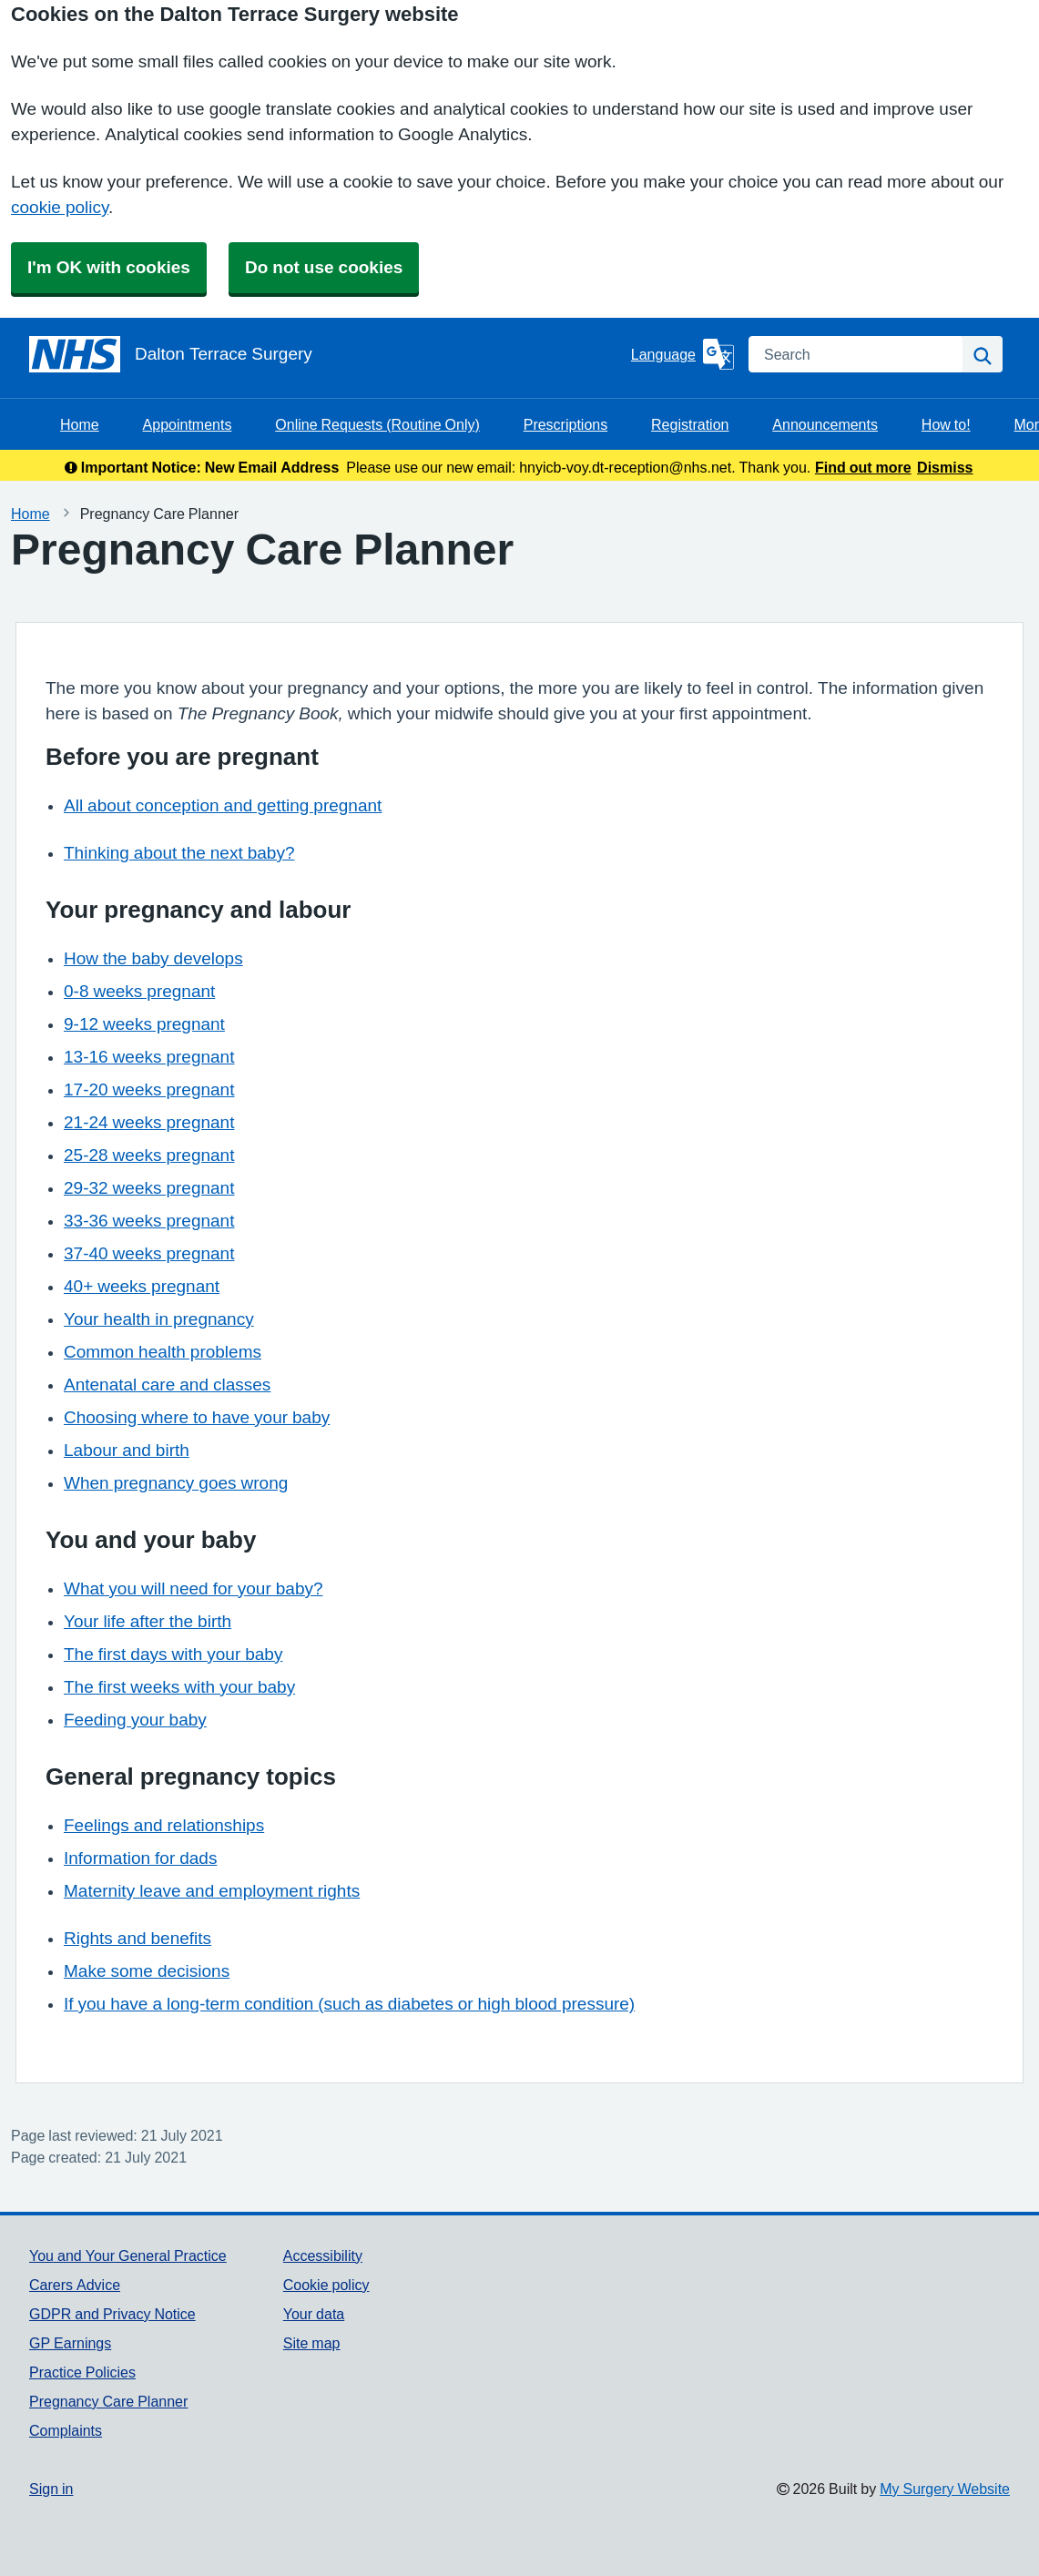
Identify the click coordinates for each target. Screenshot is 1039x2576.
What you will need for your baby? (193, 1588)
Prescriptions (565, 424)
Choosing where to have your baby (197, 1417)
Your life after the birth (147, 1621)
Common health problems (162, 1351)
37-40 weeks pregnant (149, 1253)
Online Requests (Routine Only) (377, 424)
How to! (946, 424)
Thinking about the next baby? (179, 852)
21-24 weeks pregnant (149, 1122)
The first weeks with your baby (179, 1686)
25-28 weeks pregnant (149, 1155)
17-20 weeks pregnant (149, 1089)
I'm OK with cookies (108, 267)
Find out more (863, 467)
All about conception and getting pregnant (223, 805)
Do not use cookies (323, 267)
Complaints (65, 2430)
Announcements (825, 424)
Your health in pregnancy (159, 1319)
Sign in (51, 2488)
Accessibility (322, 2255)
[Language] (682, 354)
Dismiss (945, 467)
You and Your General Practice (128, 2255)
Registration (689, 424)
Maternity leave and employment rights (212, 1890)
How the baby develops (153, 958)
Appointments (187, 424)
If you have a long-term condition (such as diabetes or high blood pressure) (349, 2003)
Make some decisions (146, 1971)
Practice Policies (82, 2372)
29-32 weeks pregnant (149, 1187)
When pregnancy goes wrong (176, 1483)
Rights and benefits (137, 1938)
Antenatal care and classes (167, 1384)
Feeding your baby (135, 1719)
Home (79, 424)
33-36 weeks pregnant (149, 1220)
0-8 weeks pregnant (139, 991)
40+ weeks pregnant (141, 1286)
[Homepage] (326, 354)
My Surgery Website (945, 2488)
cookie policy (59, 207)
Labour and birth (126, 1450)
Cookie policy (326, 2284)
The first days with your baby (173, 1654)
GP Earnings (70, 2343)
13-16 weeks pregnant (149, 1056)
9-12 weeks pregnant (144, 1024)
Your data (313, 2313)
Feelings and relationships (164, 1825)
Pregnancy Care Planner (108, 2401)
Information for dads (140, 1858)
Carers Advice (74, 2284)
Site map (312, 2343)
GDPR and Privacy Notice (112, 2313)
